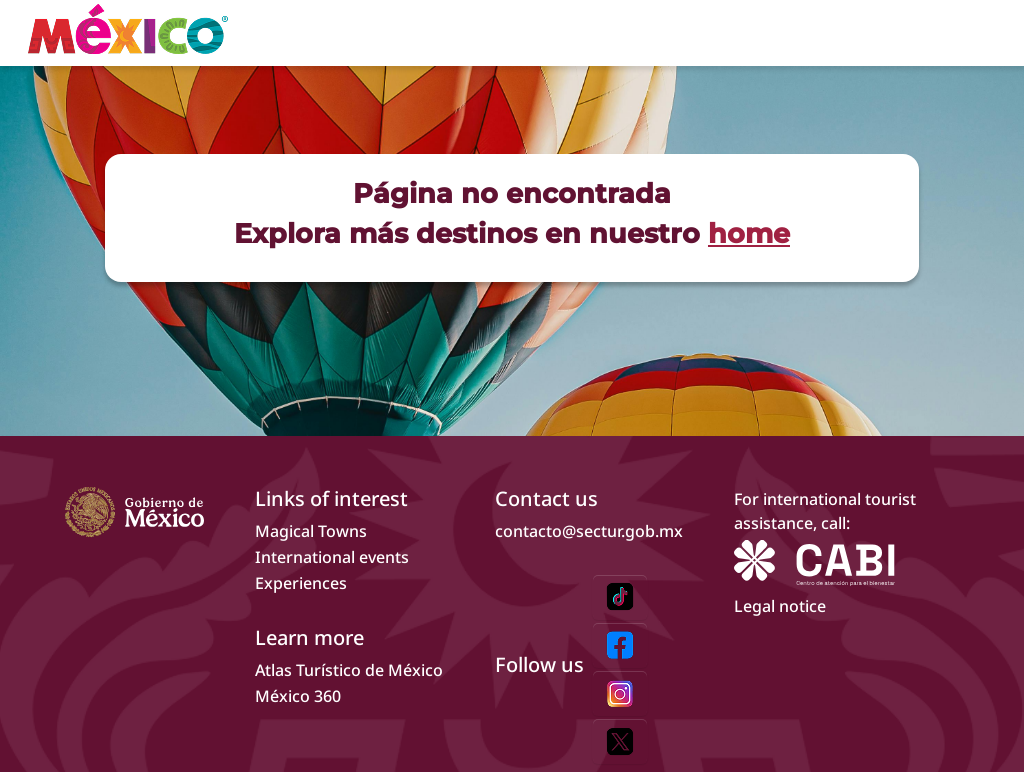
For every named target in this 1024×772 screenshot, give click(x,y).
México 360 (298, 696)
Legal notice (780, 606)
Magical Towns (311, 531)
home (749, 233)
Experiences (301, 583)
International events (332, 557)
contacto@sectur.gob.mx (589, 531)
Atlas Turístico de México (349, 670)
